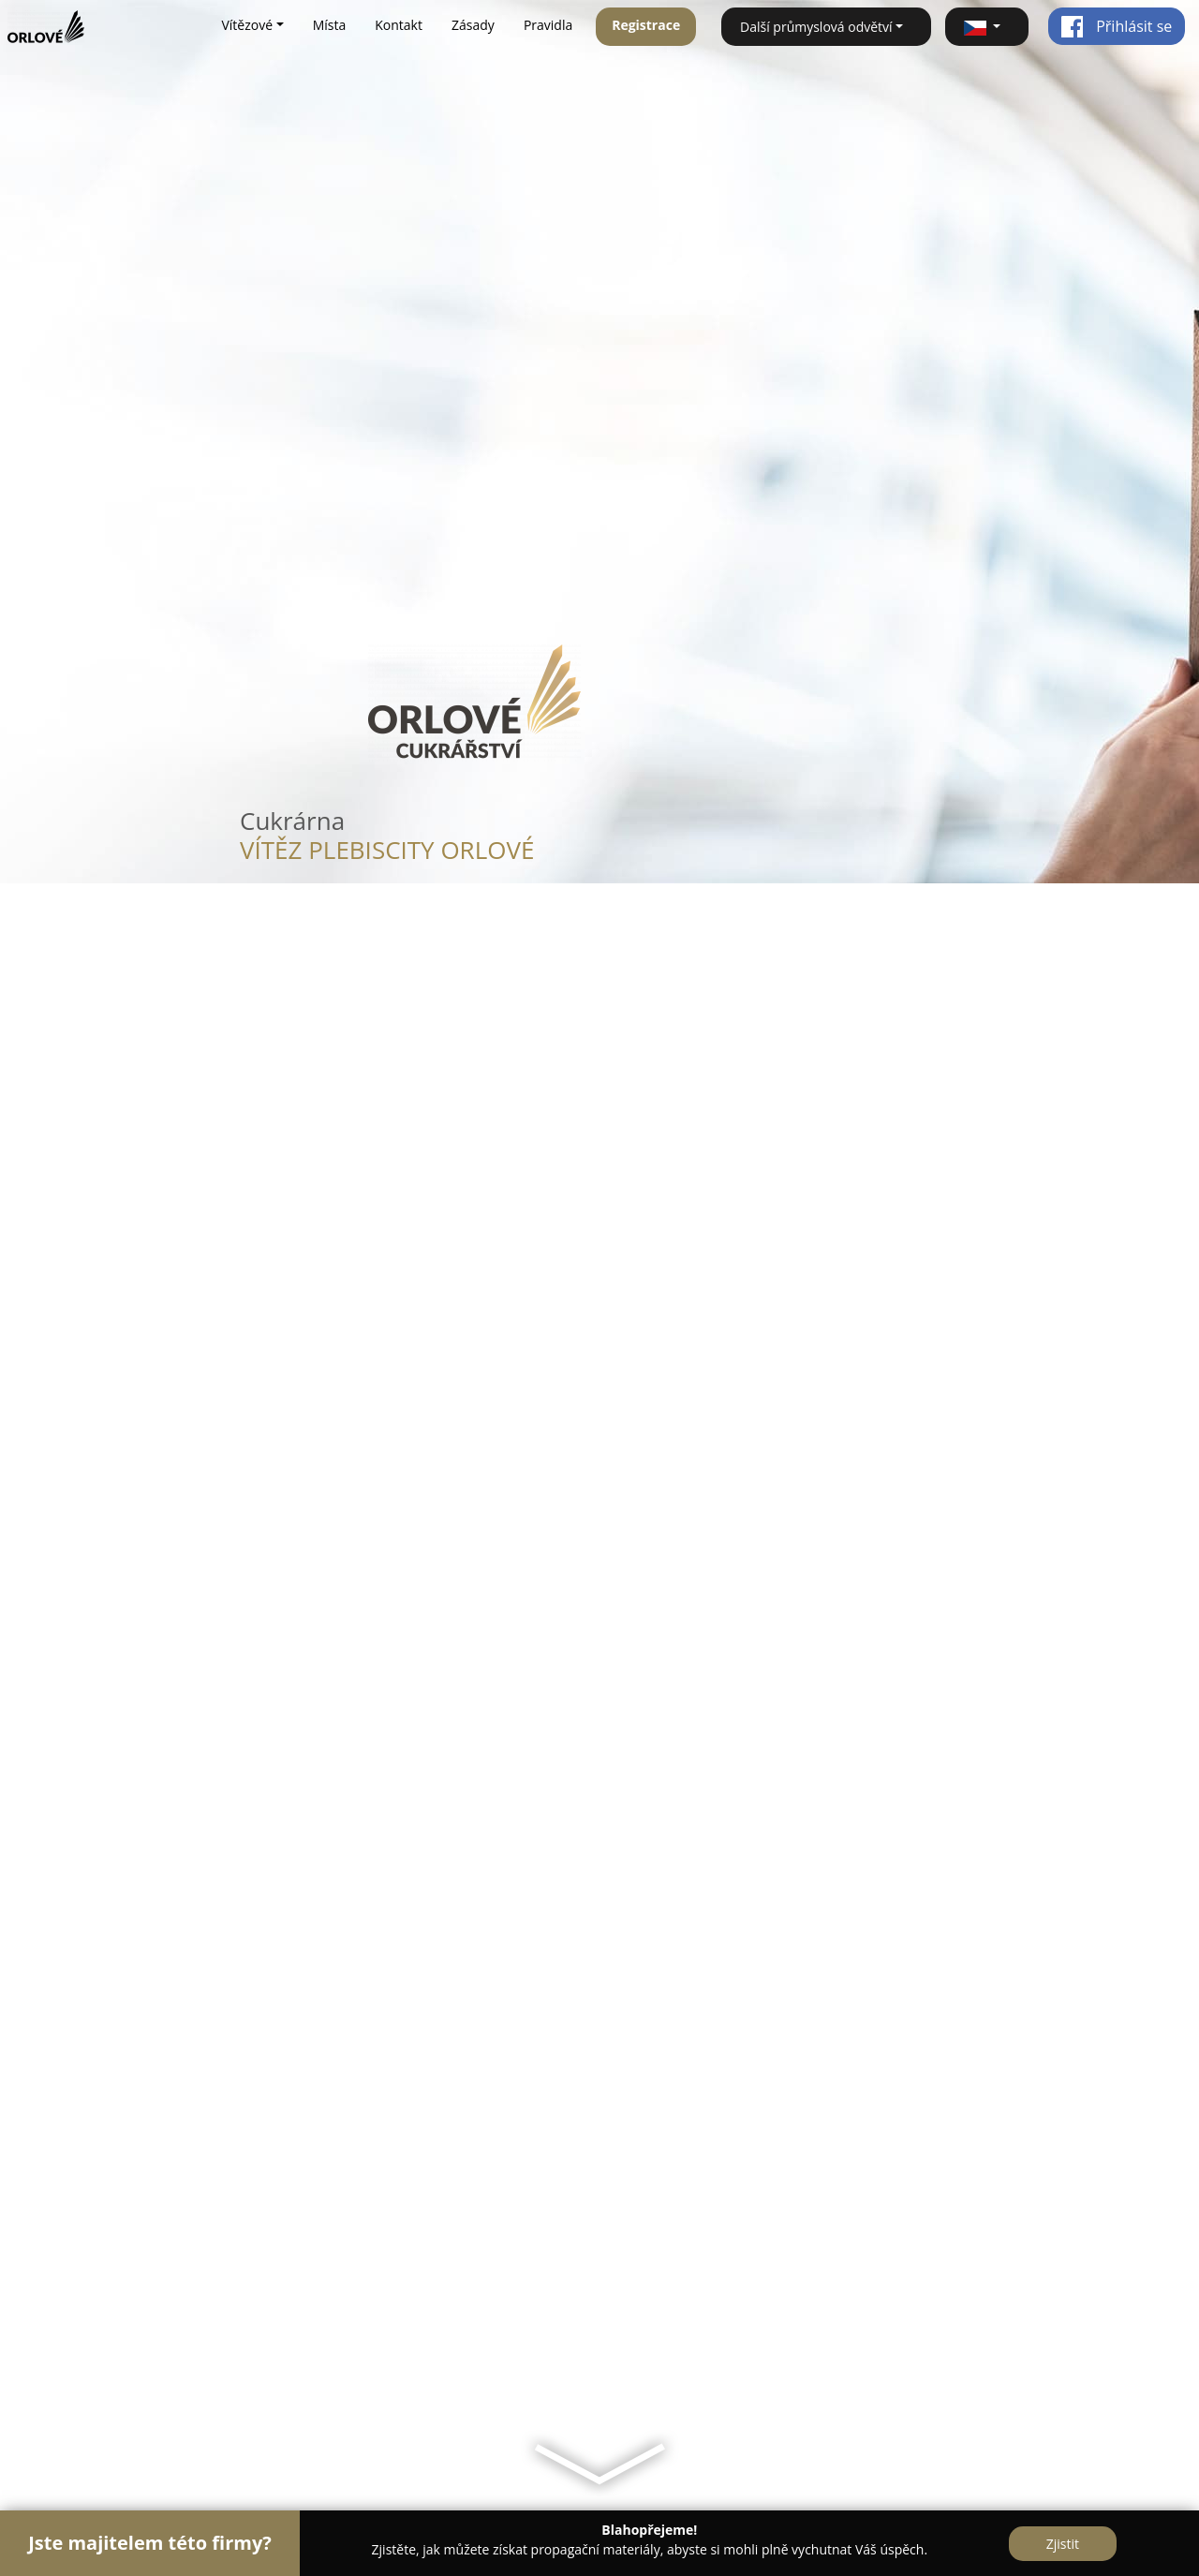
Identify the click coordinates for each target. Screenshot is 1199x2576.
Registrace (646, 25)
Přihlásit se (1116, 26)
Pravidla (548, 25)
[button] (987, 26)
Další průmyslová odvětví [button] (816, 27)
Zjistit (1062, 2544)
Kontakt (398, 25)
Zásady (473, 25)
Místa (330, 25)
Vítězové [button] (247, 25)
